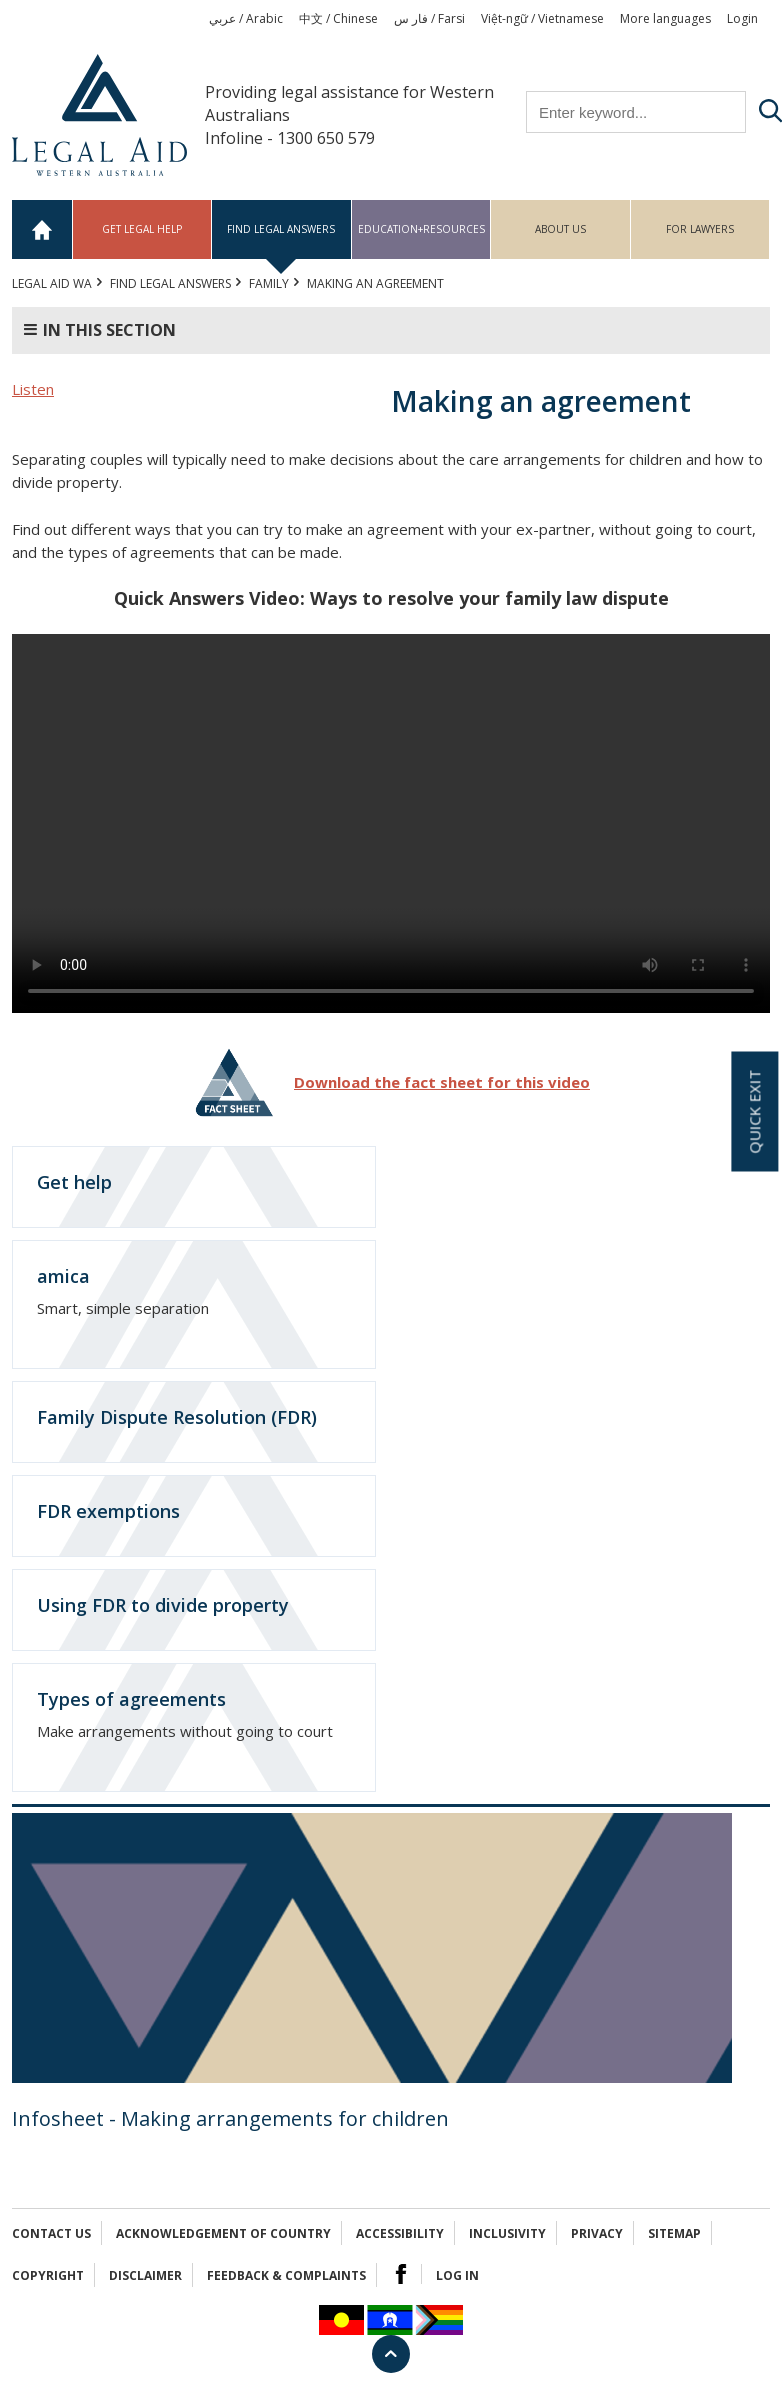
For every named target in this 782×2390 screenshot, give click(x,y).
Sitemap (674, 2233)
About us (560, 229)
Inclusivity (507, 2233)
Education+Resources (421, 229)
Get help (74, 1182)
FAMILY (269, 283)
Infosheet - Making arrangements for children (230, 2118)
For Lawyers (700, 229)
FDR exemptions (108, 1511)
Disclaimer (145, 2275)
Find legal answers (281, 229)
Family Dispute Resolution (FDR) (177, 1417)
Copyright (48, 2275)
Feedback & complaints (286, 2275)
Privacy (597, 2233)
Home (42, 229)
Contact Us (51, 2233)
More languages (665, 18)
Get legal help (142, 229)
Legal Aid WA (52, 283)
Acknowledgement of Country (223, 2233)
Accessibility (400, 2233)
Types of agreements (131, 1699)
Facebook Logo (401, 2274)
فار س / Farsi (429, 18)
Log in (457, 2275)
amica (63, 1276)
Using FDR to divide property (163, 1605)
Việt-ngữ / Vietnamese (542, 18)
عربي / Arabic (246, 18)
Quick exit (754, 1112)
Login (742, 18)
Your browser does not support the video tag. (391, 823)
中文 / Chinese (338, 18)
